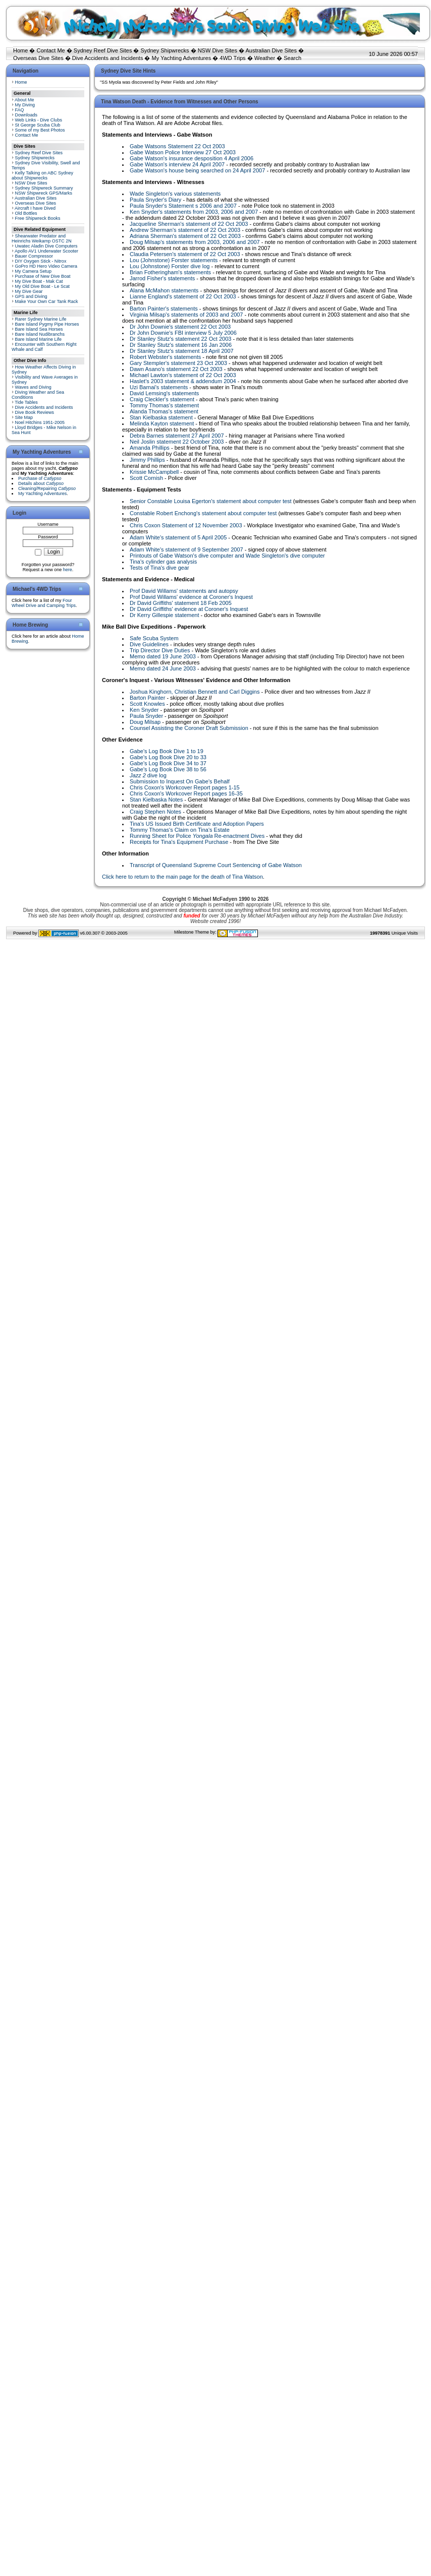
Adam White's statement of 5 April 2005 (178, 537)
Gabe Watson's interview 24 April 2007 (177, 164)
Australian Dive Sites (271, 50)
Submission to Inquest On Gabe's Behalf (180, 781)
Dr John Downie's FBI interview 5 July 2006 (183, 333)
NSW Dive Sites (217, 50)
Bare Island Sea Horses (39, 329)
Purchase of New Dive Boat (43, 276)
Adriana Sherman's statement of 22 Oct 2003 (185, 236)
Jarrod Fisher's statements (162, 278)
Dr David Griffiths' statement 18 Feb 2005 (181, 603)
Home (20, 50)
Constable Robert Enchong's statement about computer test (203, 513)
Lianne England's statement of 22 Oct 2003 (183, 296)
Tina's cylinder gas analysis (163, 562)
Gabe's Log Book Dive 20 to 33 (168, 757)
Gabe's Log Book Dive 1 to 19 (166, 751)
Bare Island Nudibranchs (40, 334)
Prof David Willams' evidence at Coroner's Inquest (191, 597)
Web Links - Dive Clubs (38, 119)
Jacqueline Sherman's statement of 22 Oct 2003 (189, 224)
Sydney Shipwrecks (165, 50)
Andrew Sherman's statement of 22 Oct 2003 (185, 230)
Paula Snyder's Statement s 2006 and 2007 (183, 206)
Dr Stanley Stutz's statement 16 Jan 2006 (181, 345)
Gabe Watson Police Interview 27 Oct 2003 (183, 152)
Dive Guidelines (149, 644)
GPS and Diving (31, 296)
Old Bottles (26, 213)
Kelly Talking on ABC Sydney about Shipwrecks (42, 175)
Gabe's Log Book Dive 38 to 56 (168, 769)
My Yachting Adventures (181, 58)
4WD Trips (232, 58)
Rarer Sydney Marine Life (41, 319)
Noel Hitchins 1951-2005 (40, 422)
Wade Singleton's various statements (175, 194)
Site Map (24, 417)
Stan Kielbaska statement (161, 417)
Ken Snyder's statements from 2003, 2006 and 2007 (194, 212)
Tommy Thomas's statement (164, 405)
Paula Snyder (146, 716)
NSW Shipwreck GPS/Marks (44, 193)
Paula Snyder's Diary (155, 200)
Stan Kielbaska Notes (156, 799)
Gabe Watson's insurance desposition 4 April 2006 (191, 158)
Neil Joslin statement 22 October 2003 (177, 442)
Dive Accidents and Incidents (107, 58)
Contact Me (50, 50)
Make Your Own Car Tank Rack (46, 301)
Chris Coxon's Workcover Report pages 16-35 (186, 793)
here (67, 569)
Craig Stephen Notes (155, 812)
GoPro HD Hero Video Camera (46, 266)
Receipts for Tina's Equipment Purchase (179, 842)
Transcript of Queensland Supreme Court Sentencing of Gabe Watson (216, 865)
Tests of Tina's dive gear (159, 568)
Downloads (26, 114)
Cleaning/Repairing (47, 488)
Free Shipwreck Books (38, 218)
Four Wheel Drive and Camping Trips (44, 603)
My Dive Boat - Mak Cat (39, 281)
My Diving (25, 104)
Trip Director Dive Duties (160, 650)
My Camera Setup (33, 271)
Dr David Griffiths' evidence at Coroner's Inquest (189, 609)
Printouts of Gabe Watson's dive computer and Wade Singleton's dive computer (227, 556)
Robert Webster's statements (165, 357)
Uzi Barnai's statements (159, 387)
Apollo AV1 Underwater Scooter (46, 251)
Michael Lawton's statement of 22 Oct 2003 (183, 375)
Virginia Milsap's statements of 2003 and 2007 (186, 315)
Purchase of (40, 478)
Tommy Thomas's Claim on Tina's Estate (180, 830)
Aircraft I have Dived (35, 208)
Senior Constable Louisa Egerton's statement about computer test (211, 501)
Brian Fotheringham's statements (170, 272)
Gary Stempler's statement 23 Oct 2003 (178, 363)
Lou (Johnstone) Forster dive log (169, 266)
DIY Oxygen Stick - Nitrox (41, 261)
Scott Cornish (146, 478)
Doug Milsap (145, 722)
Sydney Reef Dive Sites (103, 50)
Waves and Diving (33, 387)
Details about (41, 483)
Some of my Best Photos (40, 130)
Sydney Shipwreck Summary (44, 188)
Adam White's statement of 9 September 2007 (186, 549)
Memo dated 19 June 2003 (163, 656)
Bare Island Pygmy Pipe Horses (47, 324)
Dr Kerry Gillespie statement (164, 615)
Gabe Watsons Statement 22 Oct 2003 (177, 146)
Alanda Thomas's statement (164, 411)
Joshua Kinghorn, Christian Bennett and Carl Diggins (194, 692)
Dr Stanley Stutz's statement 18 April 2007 (182, 351)
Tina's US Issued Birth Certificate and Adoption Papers (197, 824)
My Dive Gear (29, 291)
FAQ (19, 109)
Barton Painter (147, 698)
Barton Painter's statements (164, 308)
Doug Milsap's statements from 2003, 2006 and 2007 (195, 242)
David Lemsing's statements (164, 393)
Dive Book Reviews (35, 412)
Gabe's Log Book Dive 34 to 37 (168, 763)
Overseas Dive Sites (38, 58)
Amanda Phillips (150, 448)
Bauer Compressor (34, 256)
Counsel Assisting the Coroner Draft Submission (189, 728)
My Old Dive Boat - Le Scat (42, 286)
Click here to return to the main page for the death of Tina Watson (182, 877)
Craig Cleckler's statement (162, 399)
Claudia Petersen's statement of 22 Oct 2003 (185, 254)
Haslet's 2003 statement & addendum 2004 (183, 381)
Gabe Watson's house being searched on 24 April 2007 (197, 170)
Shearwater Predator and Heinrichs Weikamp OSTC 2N (42, 238)
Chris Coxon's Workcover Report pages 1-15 (185, 787)
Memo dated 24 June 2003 (163, 668)
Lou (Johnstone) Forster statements (174, 260)
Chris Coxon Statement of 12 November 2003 (186, 525)
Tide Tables (26, 402)
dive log (148, 775)
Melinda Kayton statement (162, 423)
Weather (264, 58)
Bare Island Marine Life (38, 339)
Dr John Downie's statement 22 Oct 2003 (180, 327)
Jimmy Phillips (147, 460)
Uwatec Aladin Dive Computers (46, 246)
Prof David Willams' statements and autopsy (184, 591)
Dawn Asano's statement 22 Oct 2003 (176, 369)
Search (292, 58)
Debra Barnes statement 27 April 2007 (177, 436)
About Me (24, 99)
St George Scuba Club (38, 125)
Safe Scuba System (154, 638)
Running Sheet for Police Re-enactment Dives (197, 836)
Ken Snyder (144, 710)
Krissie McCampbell (154, 472)
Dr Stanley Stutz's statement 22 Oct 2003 (180, 339)
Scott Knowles (147, 704)
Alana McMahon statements (164, 290)
